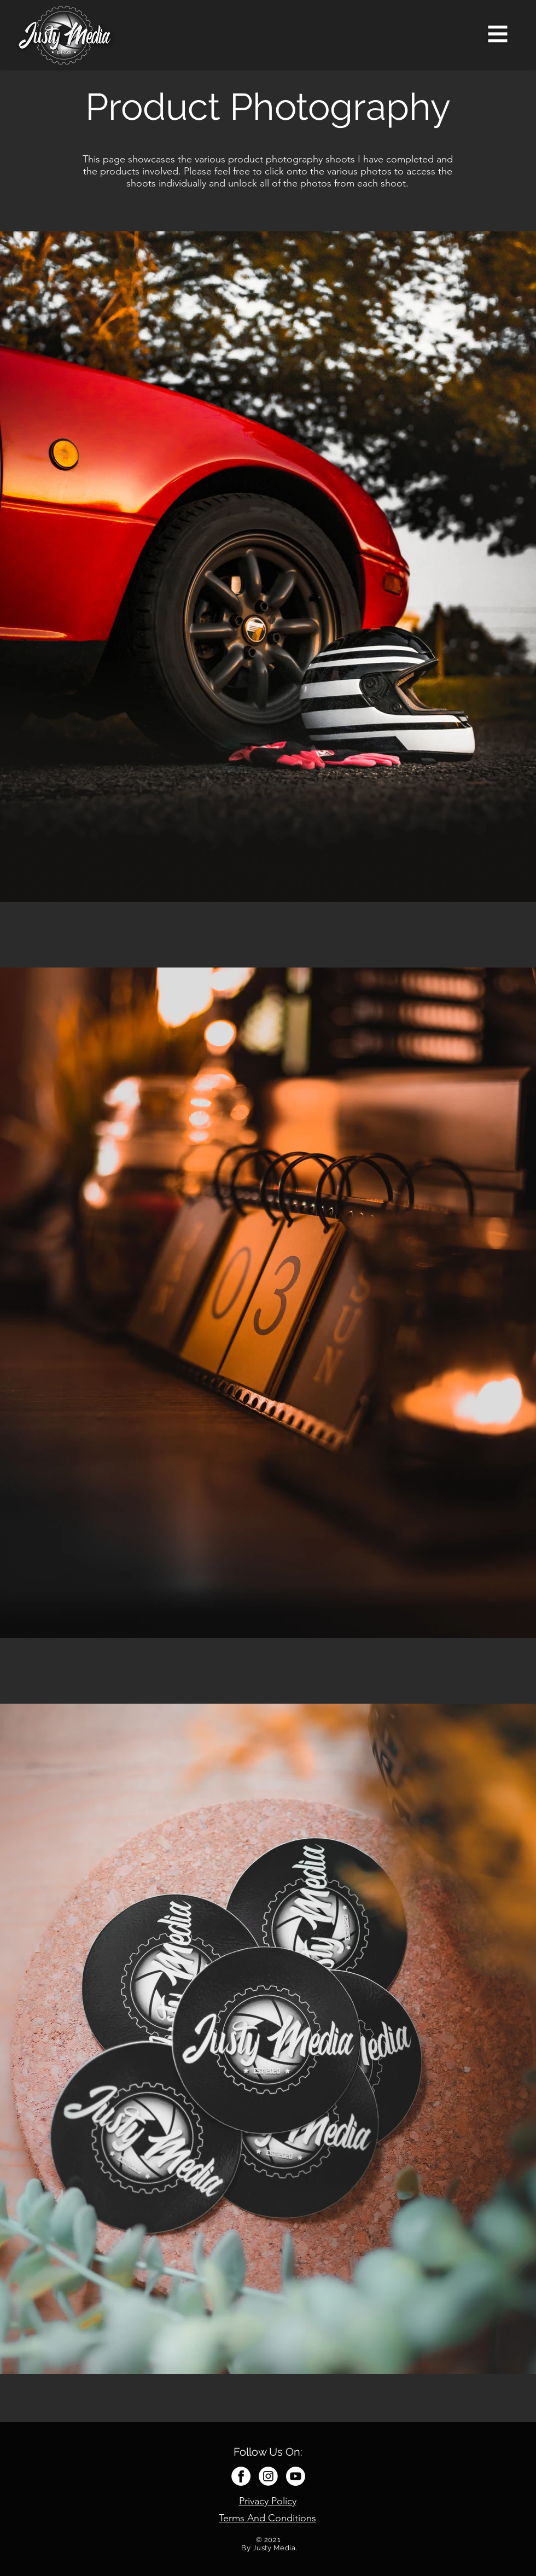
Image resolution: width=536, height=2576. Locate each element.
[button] (498, 34)
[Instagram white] (268, 2476)
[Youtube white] (295, 2476)
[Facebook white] (240, 2476)
